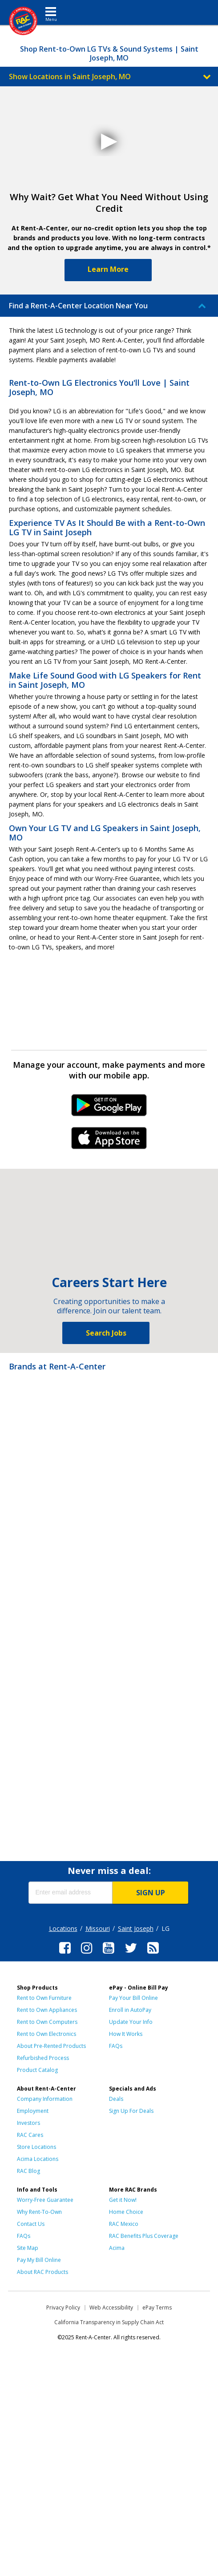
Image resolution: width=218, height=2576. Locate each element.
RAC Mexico (123, 2224)
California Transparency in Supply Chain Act (109, 2322)
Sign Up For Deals (131, 2111)
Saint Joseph (135, 1928)
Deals (116, 2099)
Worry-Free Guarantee (45, 2200)
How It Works (125, 2034)
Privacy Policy (63, 2307)
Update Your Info (131, 2022)
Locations (63, 1928)
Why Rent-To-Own (39, 2212)
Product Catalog (37, 2070)
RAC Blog (28, 2171)
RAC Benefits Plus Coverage (143, 2236)
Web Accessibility (111, 2307)
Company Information (45, 2099)
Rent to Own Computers (47, 2022)
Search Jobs (106, 1333)
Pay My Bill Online (39, 2260)
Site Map (27, 2248)
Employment (32, 2111)
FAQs (115, 2046)
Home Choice (126, 2212)
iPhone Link (109, 1141)
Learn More (108, 269)
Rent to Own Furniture (44, 1998)
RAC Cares (30, 2135)
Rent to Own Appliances (47, 2010)
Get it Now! (123, 2200)
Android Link (109, 1108)
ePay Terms (157, 2307)
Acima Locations (37, 2159)
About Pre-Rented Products (51, 2046)
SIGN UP (150, 1893)
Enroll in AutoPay (130, 2010)
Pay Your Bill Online (133, 1998)
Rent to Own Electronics (46, 2034)
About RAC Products (42, 2272)
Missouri (97, 1928)
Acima (117, 2248)
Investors (28, 2123)
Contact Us (30, 2224)
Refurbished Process (43, 2058)
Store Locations (36, 2147)
